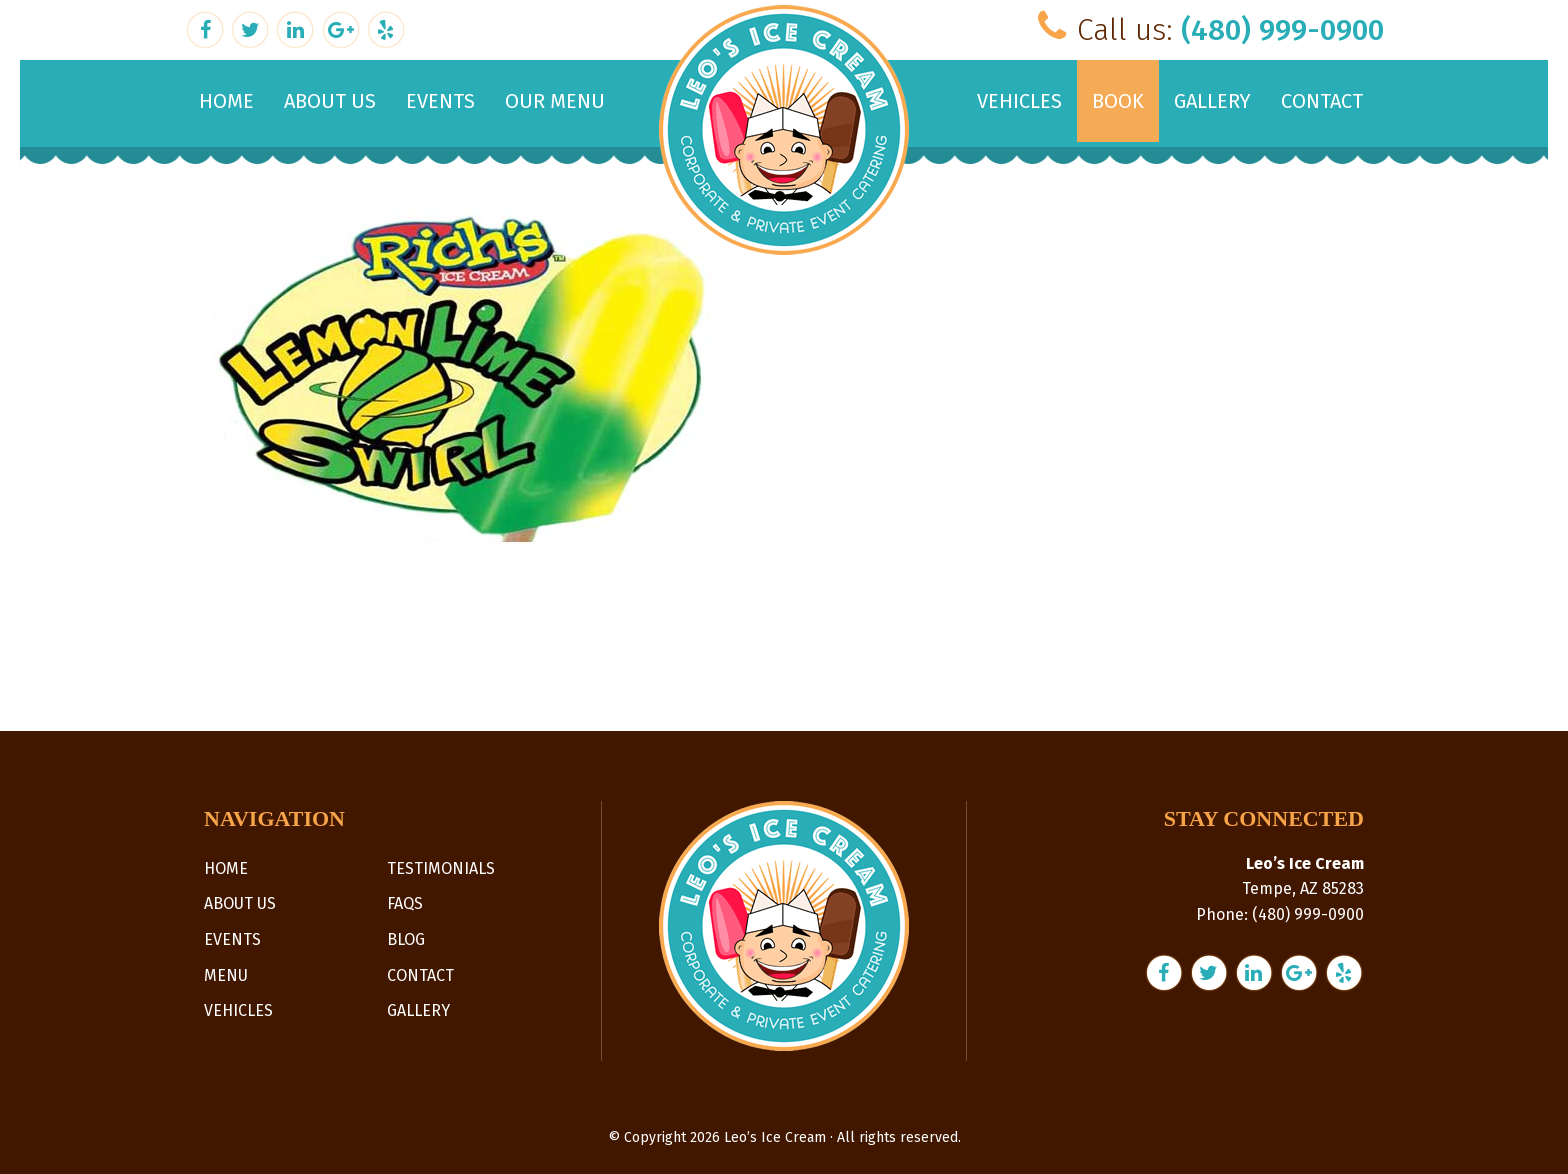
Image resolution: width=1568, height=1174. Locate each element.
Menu (226, 975)
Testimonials (441, 868)
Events (232, 939)
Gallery (418, 1010)
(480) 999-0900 (1282, 30)
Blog (406, 939)
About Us (240, 903)
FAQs (405, 903)
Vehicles (238, 1010)
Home (226, 868)
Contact (420, 975)
